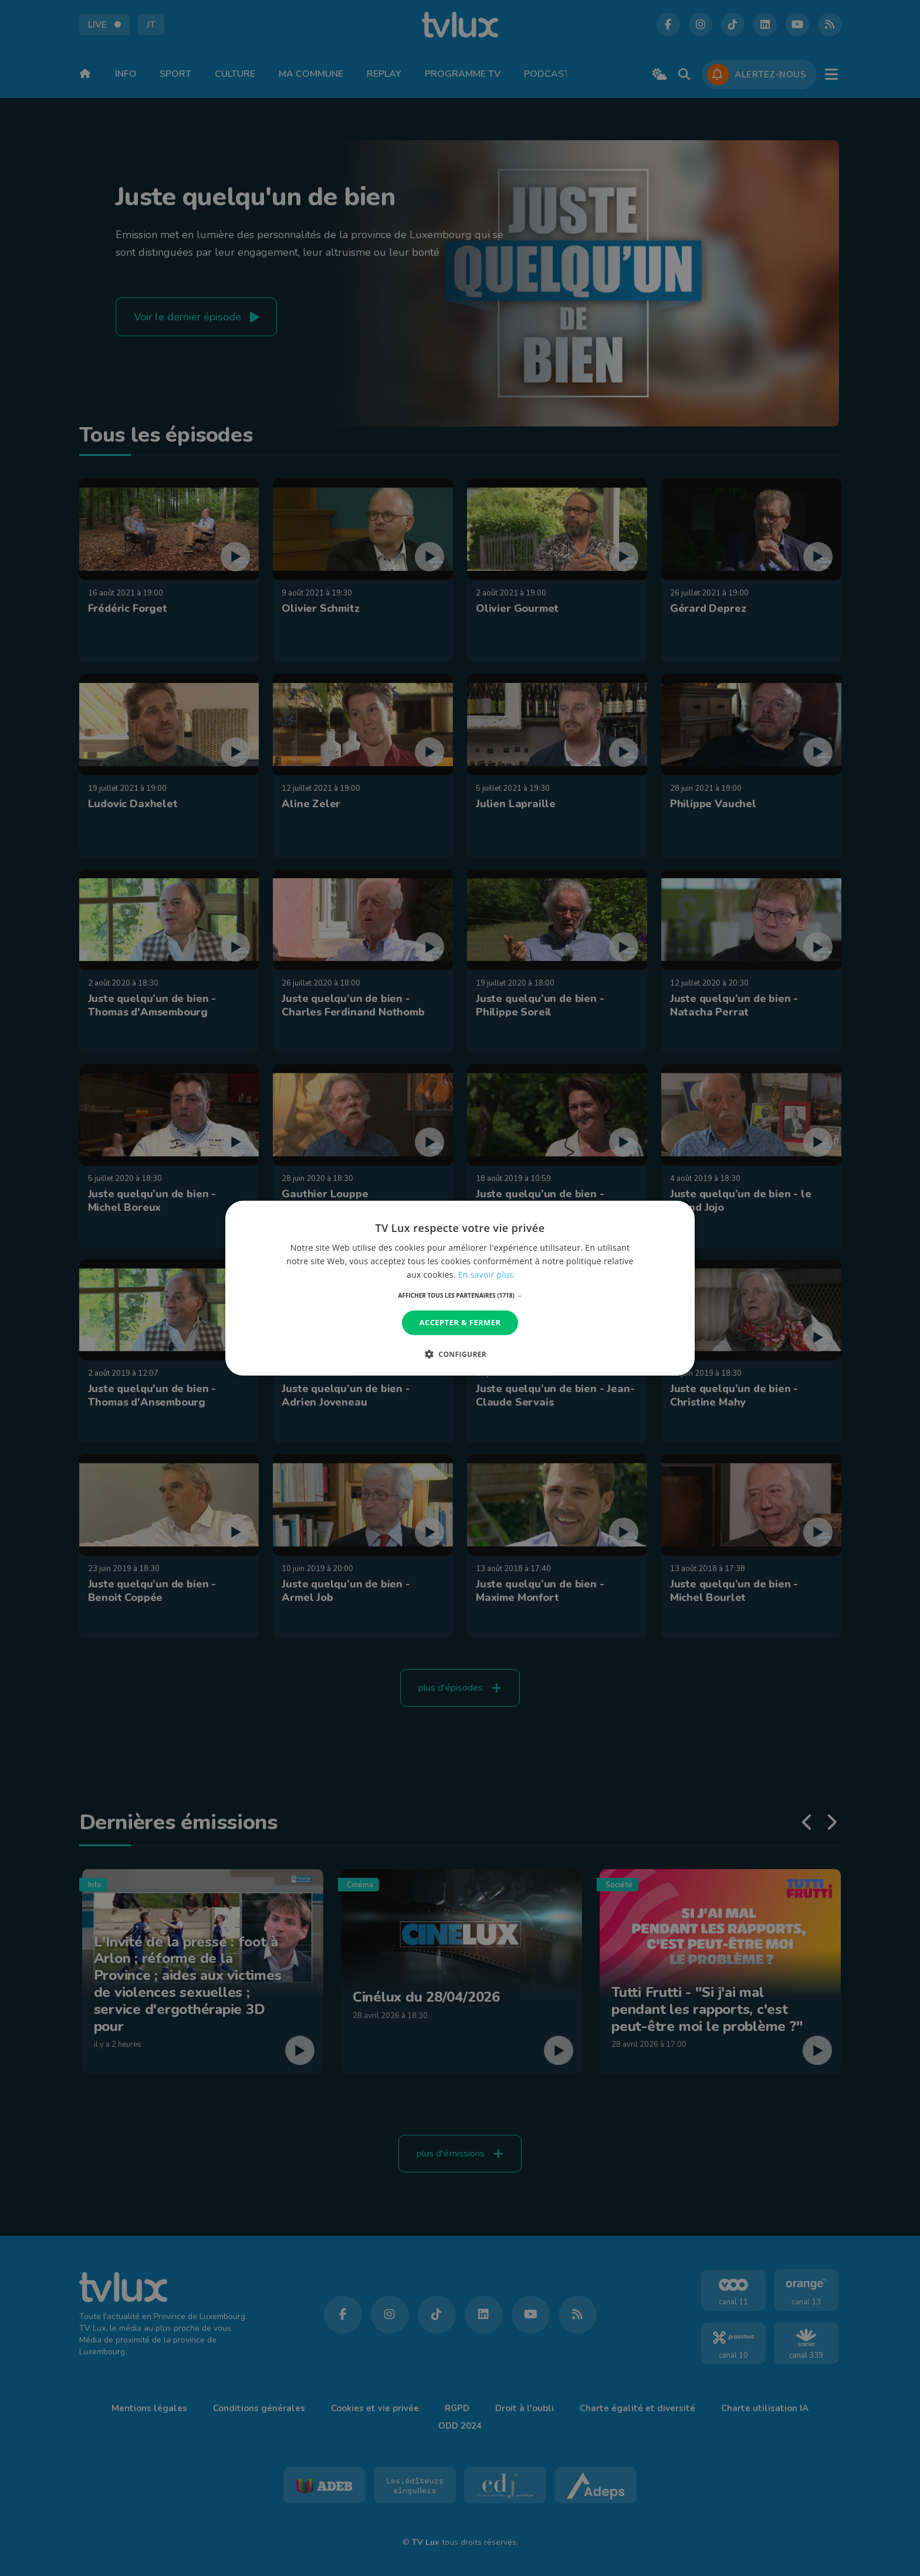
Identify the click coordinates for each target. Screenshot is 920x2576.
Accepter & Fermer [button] (460, 1322)
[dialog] (460, 1287)
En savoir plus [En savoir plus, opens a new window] (485, 1274)
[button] (460, 1295)
